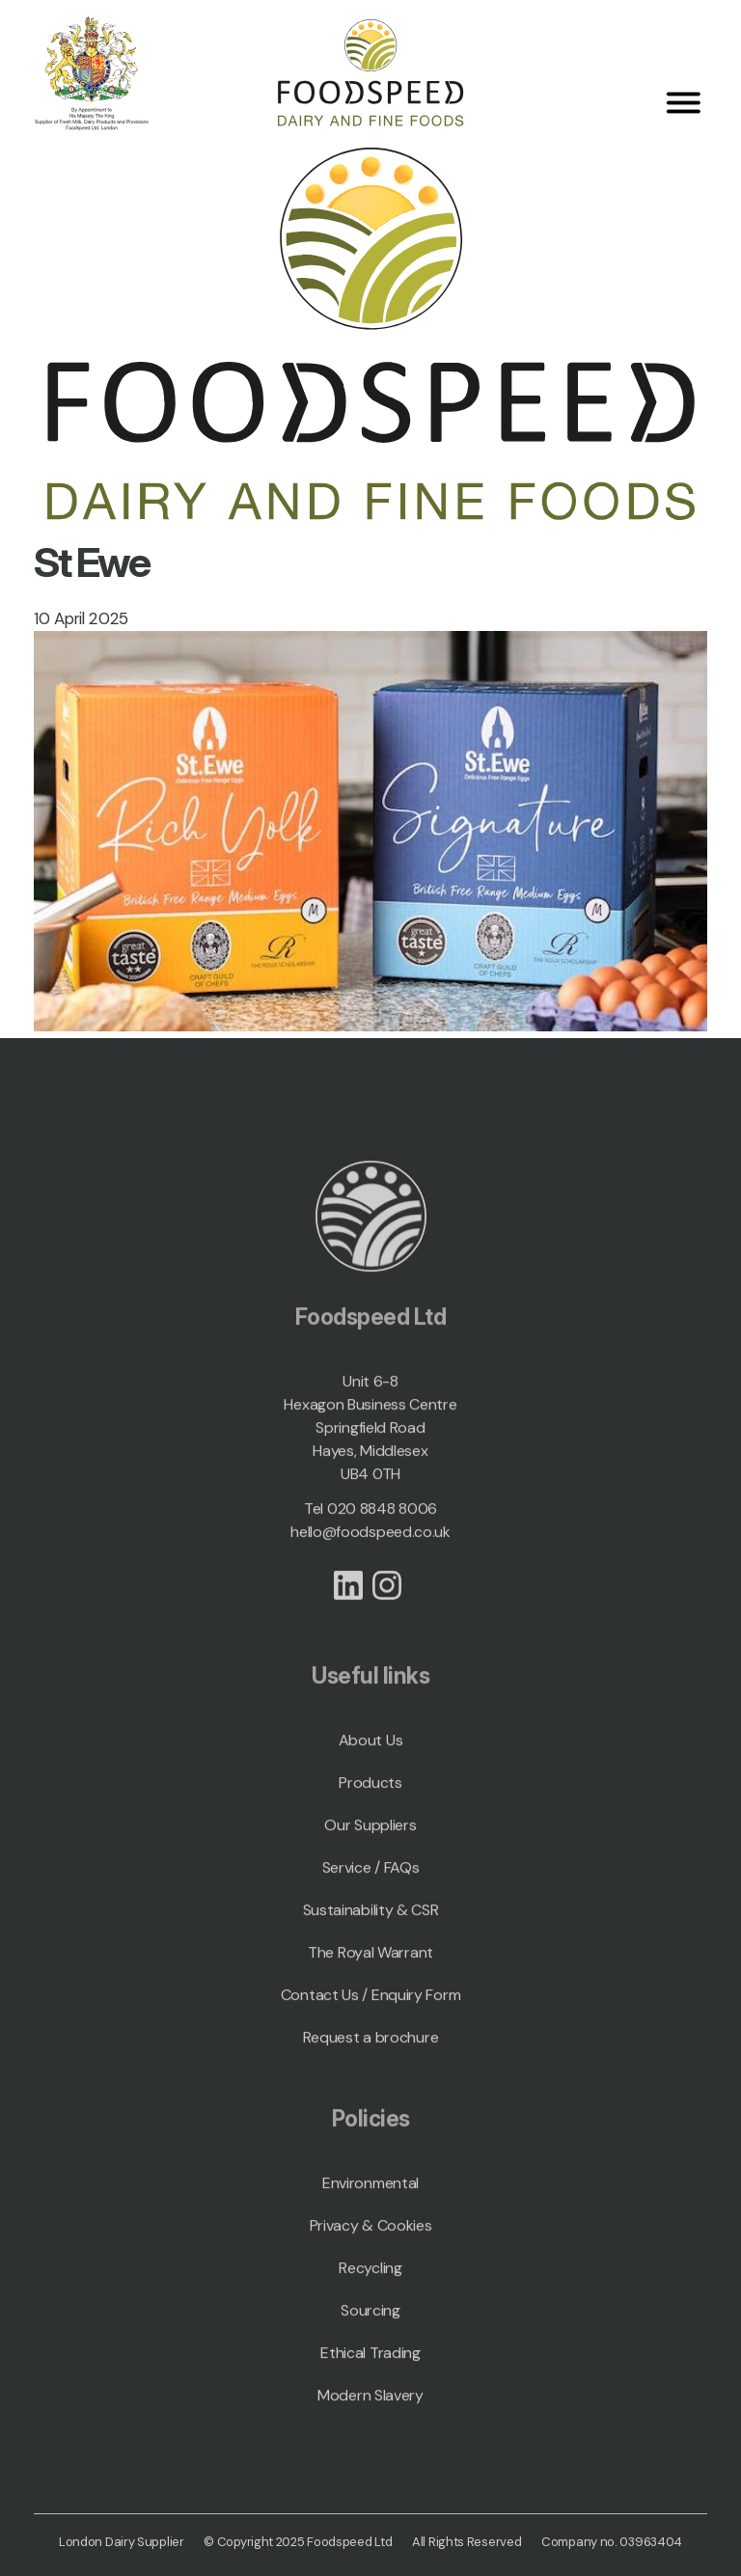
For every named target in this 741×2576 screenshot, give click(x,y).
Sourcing (370, 2321)
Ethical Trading (370, 2363)
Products (370, 1793)
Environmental (370, 2193)
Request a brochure (371, 2048)
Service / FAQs (371, 1878)
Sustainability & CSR (371, 1920)
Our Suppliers (370, 1835)
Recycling (370, 2278)
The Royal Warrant (370, 1963)
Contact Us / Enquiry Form (371, 2005)
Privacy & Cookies (371, 2236)
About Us (371, 1750)
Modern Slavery (370, 2406)
